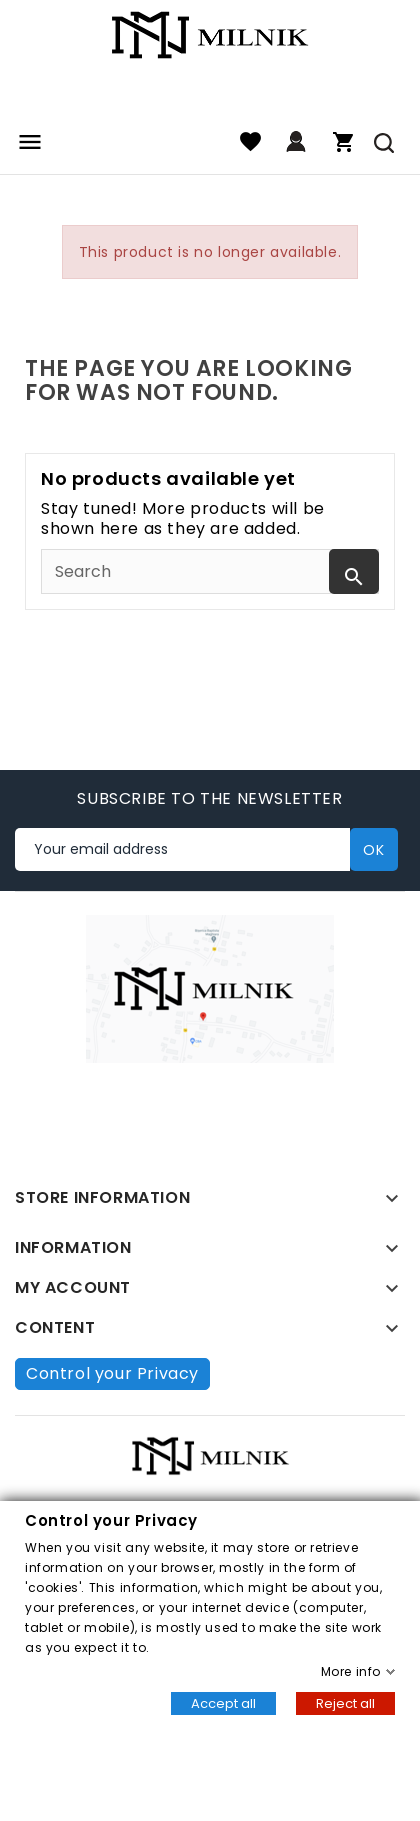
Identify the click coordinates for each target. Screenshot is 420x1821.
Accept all (223, 1703)
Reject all (345, 1703)
